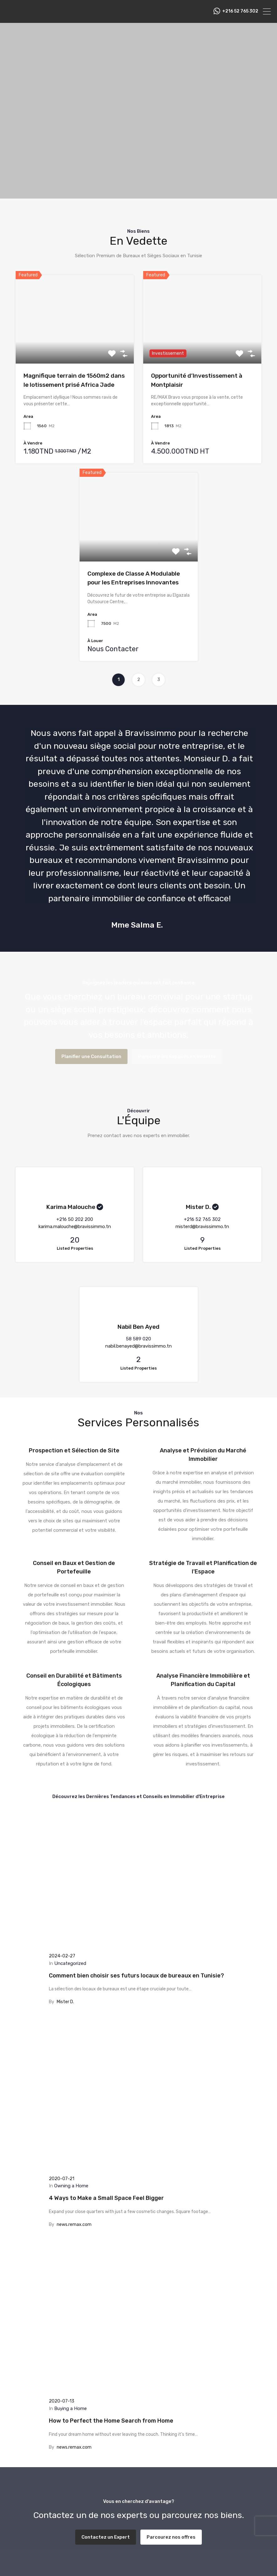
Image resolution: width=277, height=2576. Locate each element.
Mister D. (198, 1207)
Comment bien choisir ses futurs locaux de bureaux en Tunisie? (136, 1975)
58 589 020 (138, 1339)
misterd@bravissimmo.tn (202, 1226)
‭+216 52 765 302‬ (240, 11)
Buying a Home (70, 2408)
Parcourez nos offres (171, 2537)
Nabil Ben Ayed (138, 1326)
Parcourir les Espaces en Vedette (177, 1056)
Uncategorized (70, 1963)
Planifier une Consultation (91, 1056)
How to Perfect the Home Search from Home (111, 2420)
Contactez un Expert (105, 2537)
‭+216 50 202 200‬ (74, 1219)
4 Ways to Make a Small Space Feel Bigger (106, 2198)
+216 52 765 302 (202, 1219)
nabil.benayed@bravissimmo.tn (138, 1346)
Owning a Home (71, 2186)
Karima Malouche (70, 1207)
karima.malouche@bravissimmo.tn (75, 1226)
